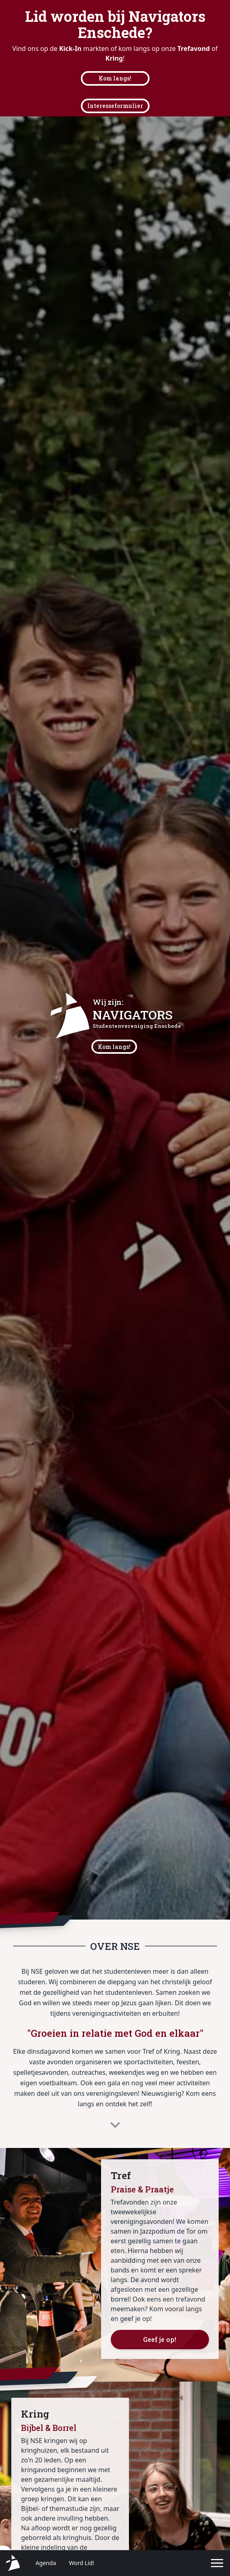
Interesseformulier (115, 106)
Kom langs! (115, 78)
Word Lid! (81, 2563)
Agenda (46, 2563)
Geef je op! (159, 2339)
